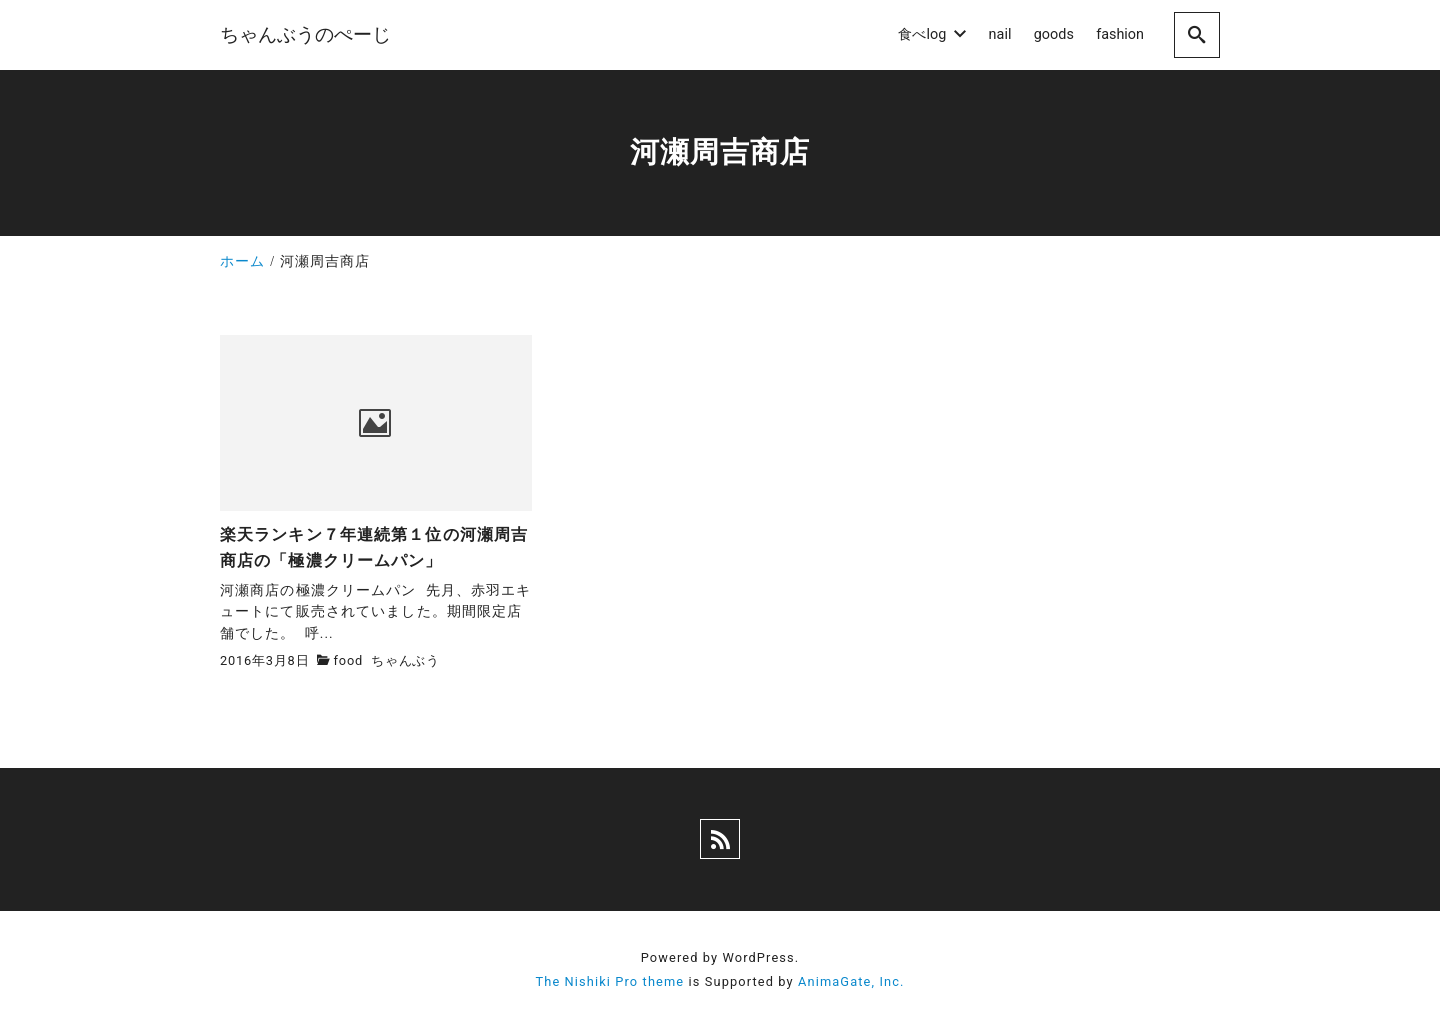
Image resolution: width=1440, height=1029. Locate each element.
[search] (1197, 34)
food (348, 660)
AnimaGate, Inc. (851, 981)
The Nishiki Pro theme (609, 981)
